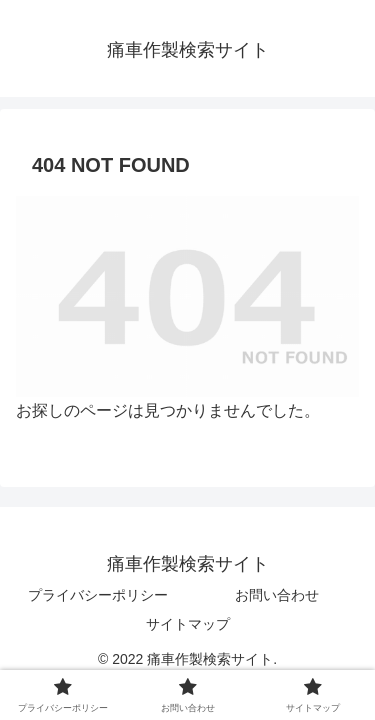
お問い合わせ (277, 595)
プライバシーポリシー (98, 595)
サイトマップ (188, 624)
